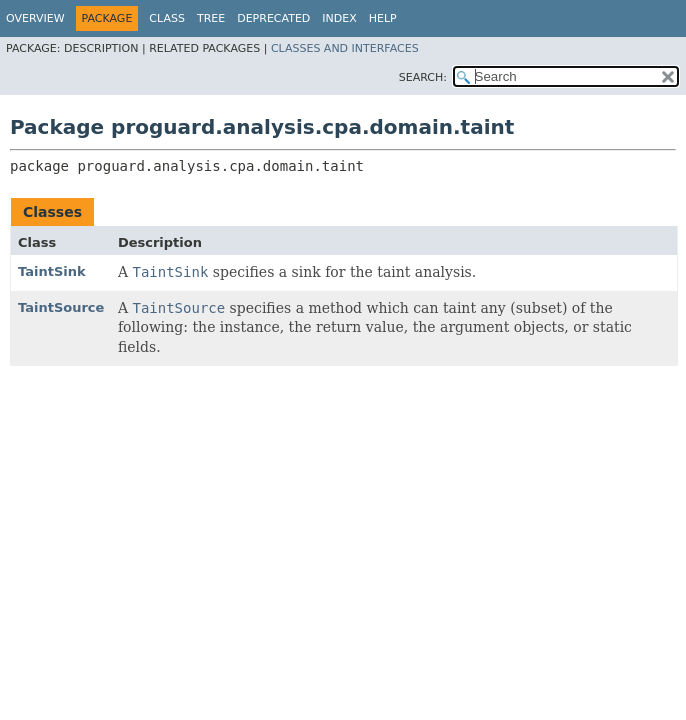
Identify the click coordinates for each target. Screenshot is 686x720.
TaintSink (52, 271)
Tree (211, 18)
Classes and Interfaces (345, 48)
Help (383, 18)
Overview (35, 18)
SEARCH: (423, 77)
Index (339, 18)
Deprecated (273, 18)
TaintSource (61, 307)
